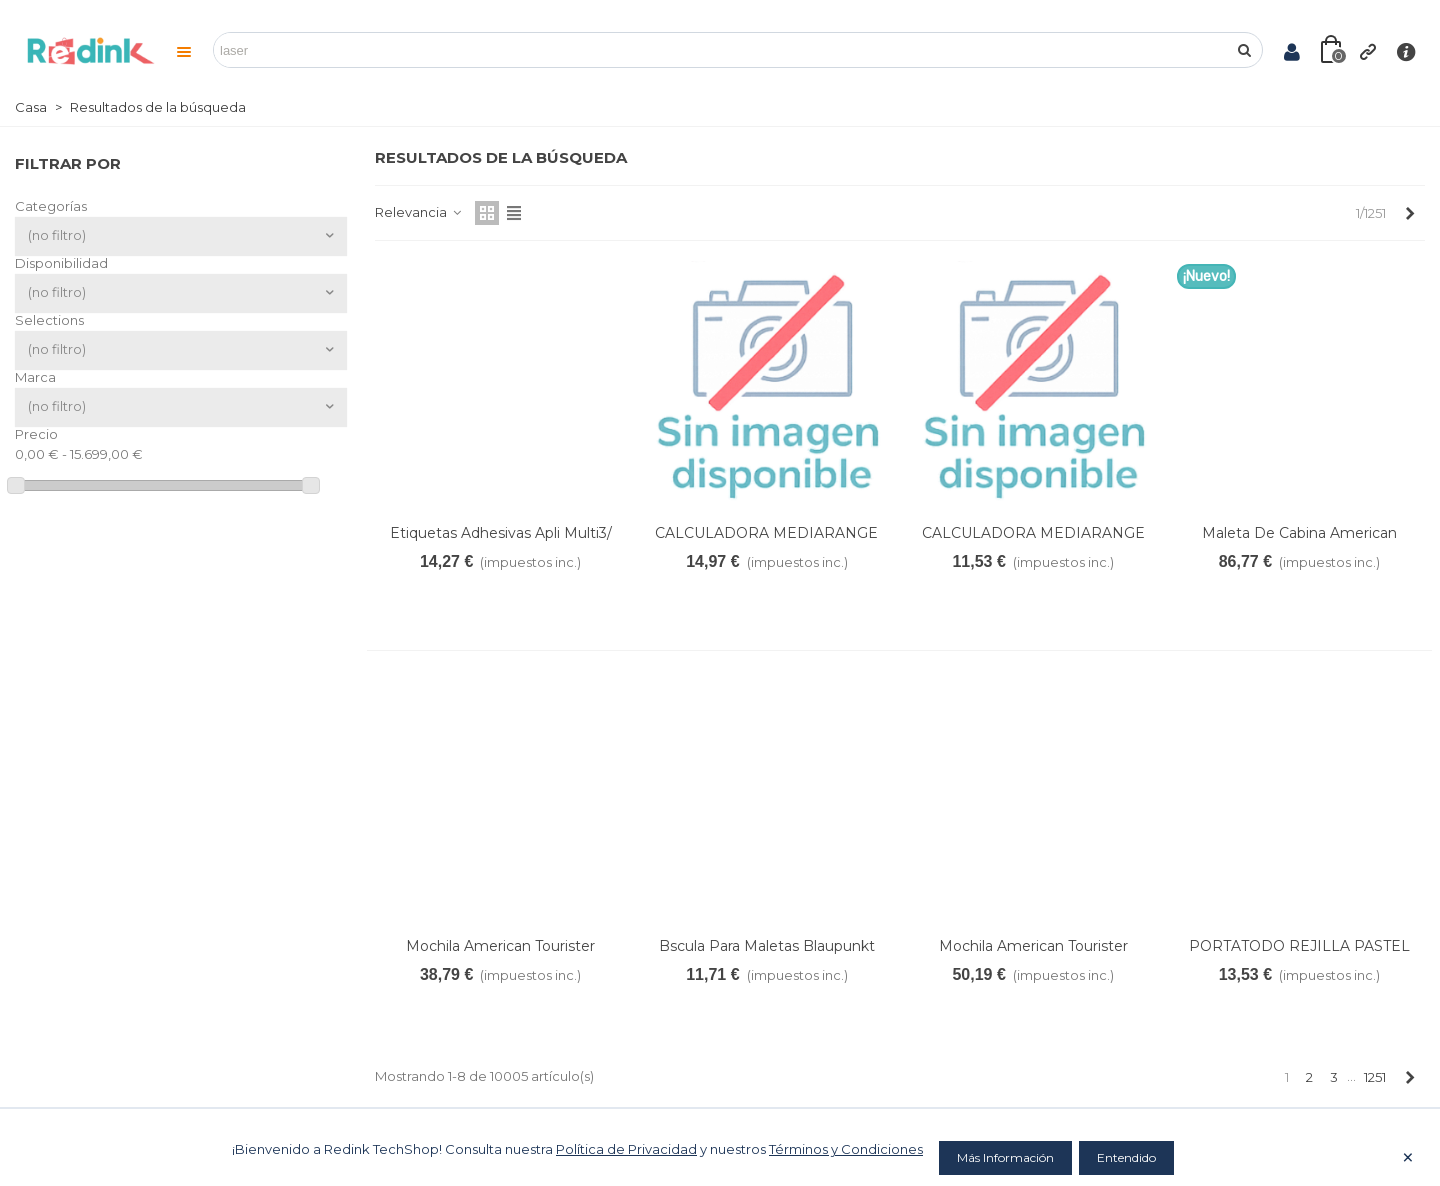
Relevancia (419, 212)
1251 (1375, 1077)
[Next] (1409, 213)
